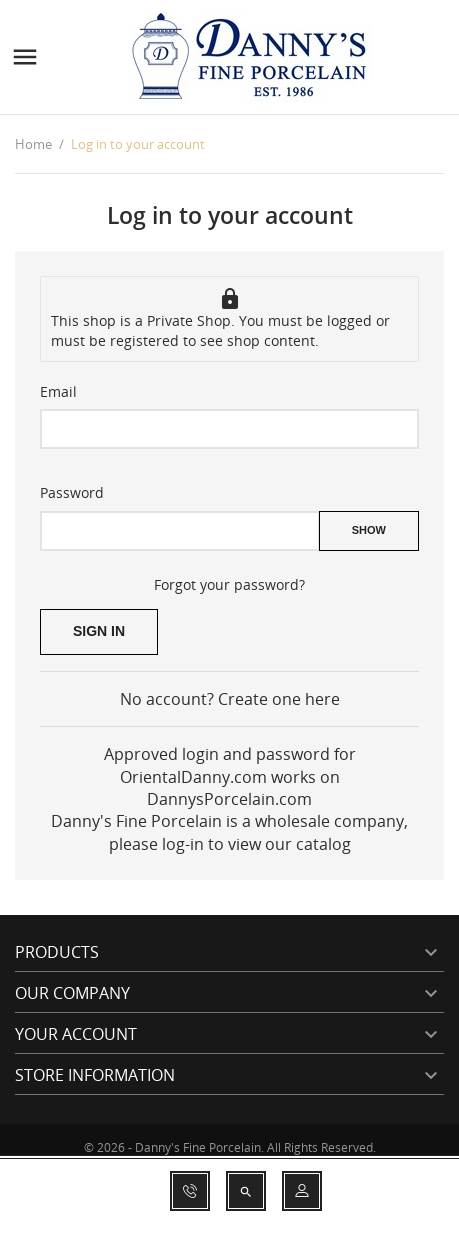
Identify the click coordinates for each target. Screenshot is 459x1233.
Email (58, 391)
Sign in (99, 631)
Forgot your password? (229, 584)
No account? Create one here (230, 699)
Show (369, 530)
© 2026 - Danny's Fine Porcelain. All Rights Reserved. (230, 1148)
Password (72, 492)
